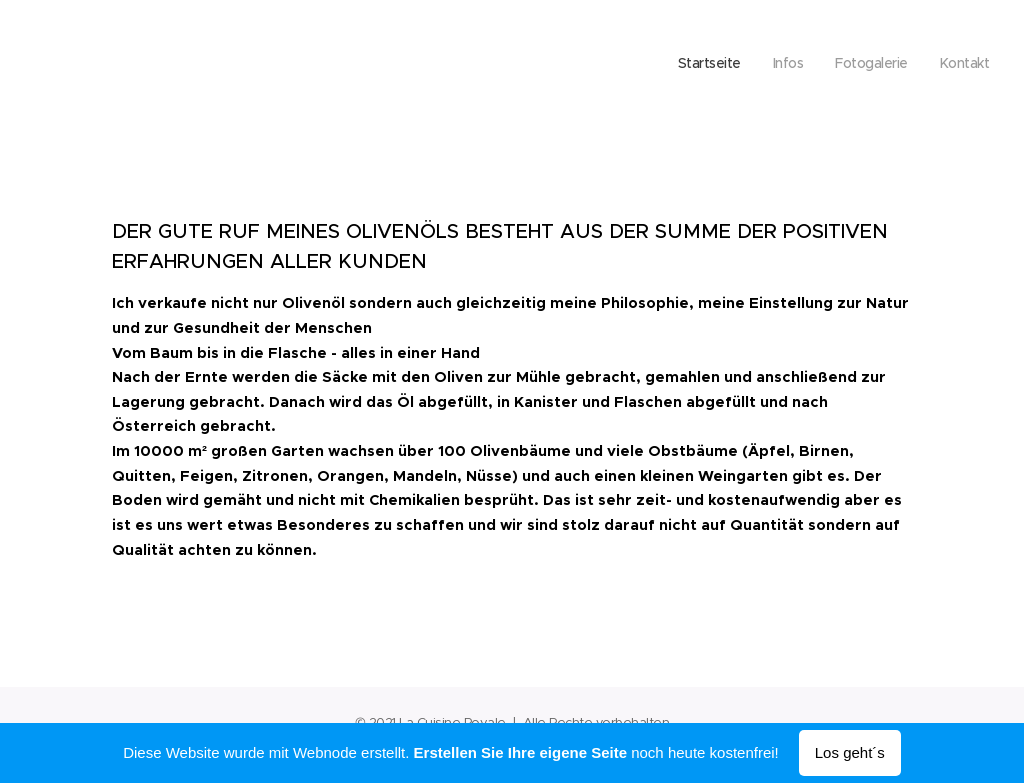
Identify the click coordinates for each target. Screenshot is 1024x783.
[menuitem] (898, 65)
